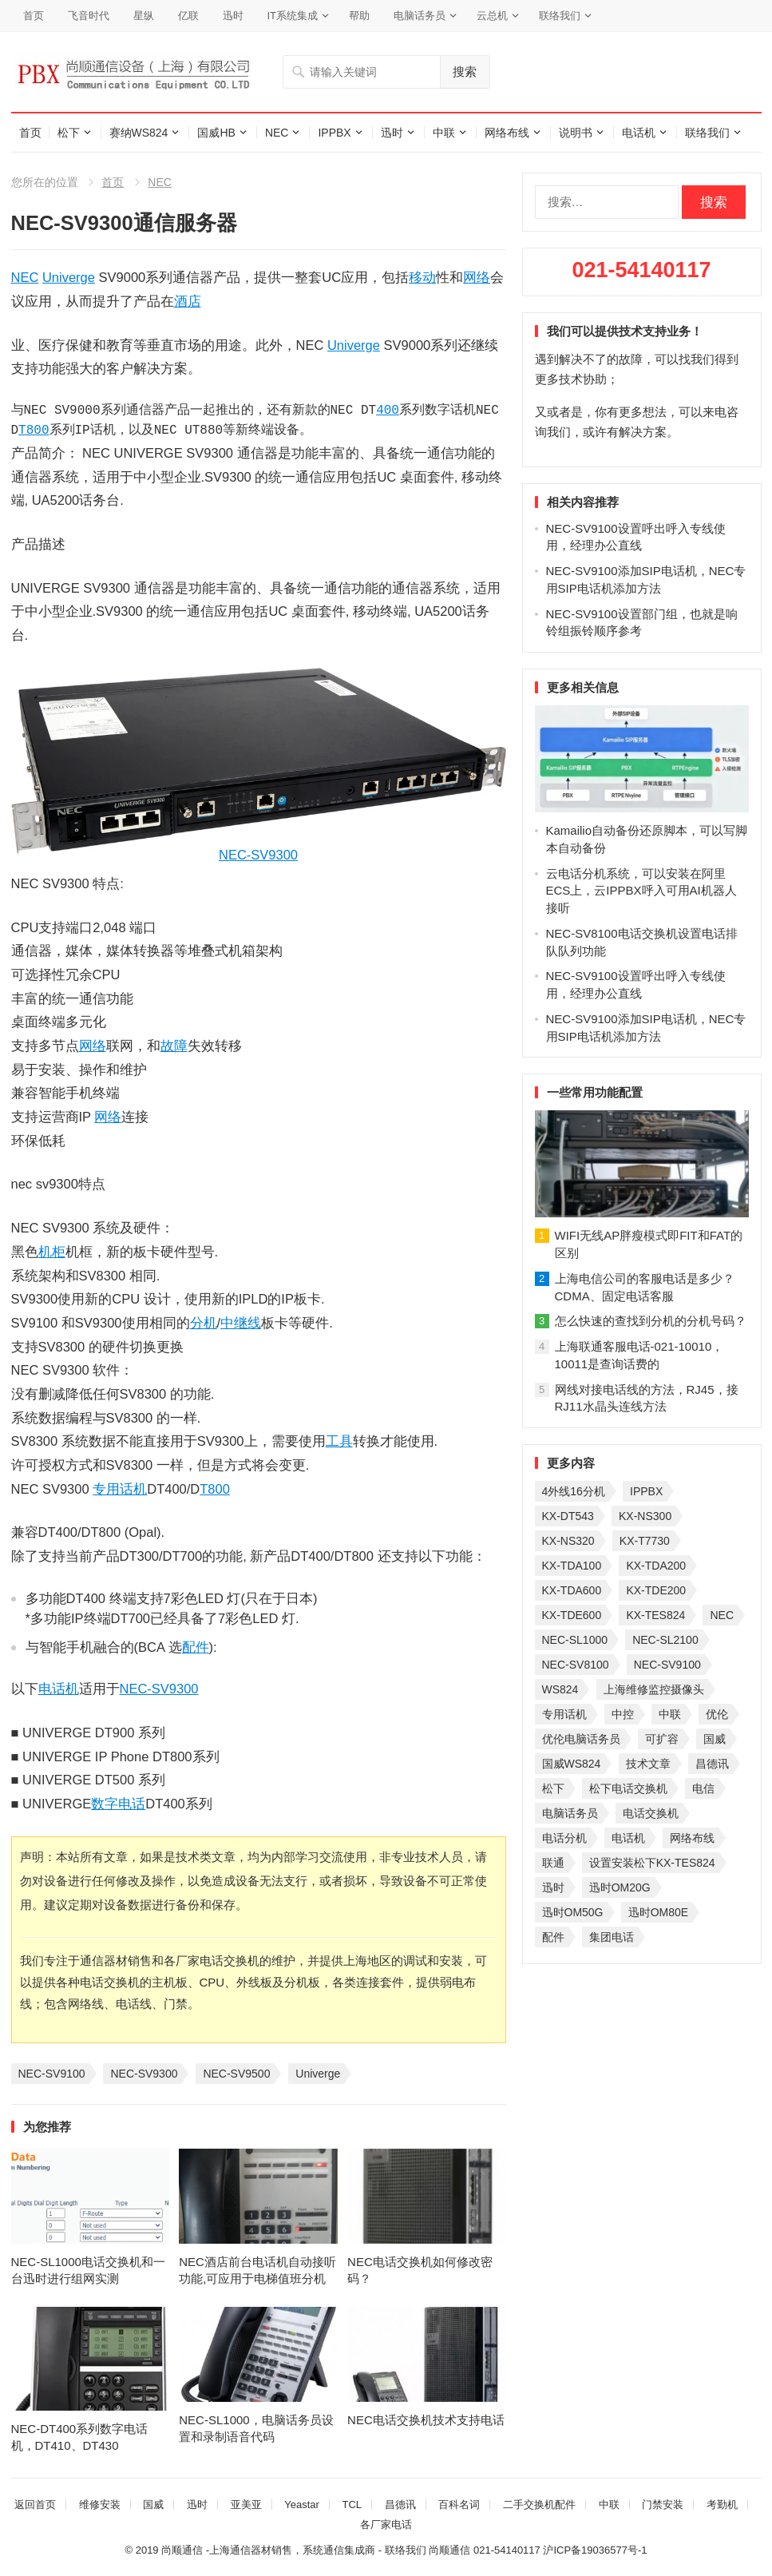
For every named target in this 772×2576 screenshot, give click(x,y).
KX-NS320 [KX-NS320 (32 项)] (568, 1540)
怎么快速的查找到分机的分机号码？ (650, 1321)
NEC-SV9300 (258, 854)
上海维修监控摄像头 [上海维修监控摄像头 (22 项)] (654, 1689)
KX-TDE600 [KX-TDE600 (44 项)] (572, 1615)
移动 (422, 277)
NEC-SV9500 (236, 2073)
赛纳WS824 (138, 132)
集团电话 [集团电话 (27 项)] (611, 1937)
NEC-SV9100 (51, 2073)
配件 (195, 1647)
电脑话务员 (419, 16)
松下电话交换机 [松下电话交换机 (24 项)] (628, 1788)
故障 (174, 1045)
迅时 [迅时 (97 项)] (553, 1887)
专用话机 (120, 1489)
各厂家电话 (386, 2524)
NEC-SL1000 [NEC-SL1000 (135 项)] (575, 1639)
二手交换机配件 (539, 2505)
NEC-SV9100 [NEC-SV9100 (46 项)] (667, 1664)
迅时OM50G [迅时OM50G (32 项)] (573, 1912)
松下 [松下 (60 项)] (553, 1788)
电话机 (638, 132)
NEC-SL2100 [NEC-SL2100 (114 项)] (665, 1639)
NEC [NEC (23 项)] (722, 1615)
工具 (339, 1441)
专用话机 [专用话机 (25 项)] (564, 1714)
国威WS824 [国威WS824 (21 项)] (571, 1763)
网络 (476, 277)
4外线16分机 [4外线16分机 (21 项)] (573, 1491)
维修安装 (100, 2505)
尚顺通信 (449, 2550)
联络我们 (559, 16)
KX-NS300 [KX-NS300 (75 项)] (645, 1516)
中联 (444, 132)
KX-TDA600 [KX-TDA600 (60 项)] (572, 1590)
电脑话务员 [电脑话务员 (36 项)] (570, 1813)
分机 (203, 1323)
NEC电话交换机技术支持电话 (426, 2420)
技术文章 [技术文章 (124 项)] (648, 1763)
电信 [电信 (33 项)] (703, 1788)
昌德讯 (400, 2505)
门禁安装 (662, 2505)
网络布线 (507, 132)
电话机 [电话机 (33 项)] (628, 1838)
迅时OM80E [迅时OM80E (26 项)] (658, 1912)
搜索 (465, 71)
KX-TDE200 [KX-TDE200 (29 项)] (656, 1590)
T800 (33, 430)
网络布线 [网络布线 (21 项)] (692, 1838)
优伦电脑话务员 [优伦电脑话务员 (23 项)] (581, 1739)
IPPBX (334, 132)
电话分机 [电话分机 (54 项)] (564, 1838)
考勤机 (722, 2505)
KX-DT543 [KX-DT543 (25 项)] (568, 1516)
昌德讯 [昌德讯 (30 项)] (712, 1763)
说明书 (575, 132)
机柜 (51, 1251)
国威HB (216, 132)
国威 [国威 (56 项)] (714, 1739)
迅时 (233, 16)
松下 (68, 132)
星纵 (143, 16)
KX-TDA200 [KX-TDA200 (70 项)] (656, 1565)
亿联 (188, 16)
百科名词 (459, 2505)
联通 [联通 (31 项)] (553, 1862)
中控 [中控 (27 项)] (623, 1714)
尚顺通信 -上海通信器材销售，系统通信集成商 (268, 2550)
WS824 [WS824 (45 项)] (560, 1689)
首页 (33, 16)
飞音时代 (88, 16)
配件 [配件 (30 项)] (553, 1937)
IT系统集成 (293, 16)
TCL (352, 2505)
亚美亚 (246, 2505)
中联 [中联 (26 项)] (670, 1714)
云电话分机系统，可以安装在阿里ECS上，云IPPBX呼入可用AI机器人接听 (641, 891)
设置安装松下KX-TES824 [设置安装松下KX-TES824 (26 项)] (652, 1862)
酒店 (187, 301)
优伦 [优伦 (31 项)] (717, 1714)
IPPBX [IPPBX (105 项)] (646, 1491)
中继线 (240, 1323)
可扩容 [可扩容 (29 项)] (662, 1739)
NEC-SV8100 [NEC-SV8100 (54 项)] (575, 1664)
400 (387, 410)
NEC (277, 132)
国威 (153, 2505)
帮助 (359, 16)
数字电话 (118, 1803)
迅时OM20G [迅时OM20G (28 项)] (620, 1887)
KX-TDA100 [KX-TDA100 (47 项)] (572, 1565)
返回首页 (35, 2505)
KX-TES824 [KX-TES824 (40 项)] (655, 1615)
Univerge (68, 277)
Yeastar (301, 2505)
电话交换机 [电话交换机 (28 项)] (651, 1813)
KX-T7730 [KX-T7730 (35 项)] (645, 1540)
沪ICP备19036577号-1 (595, 2550)
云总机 (492, 16)
